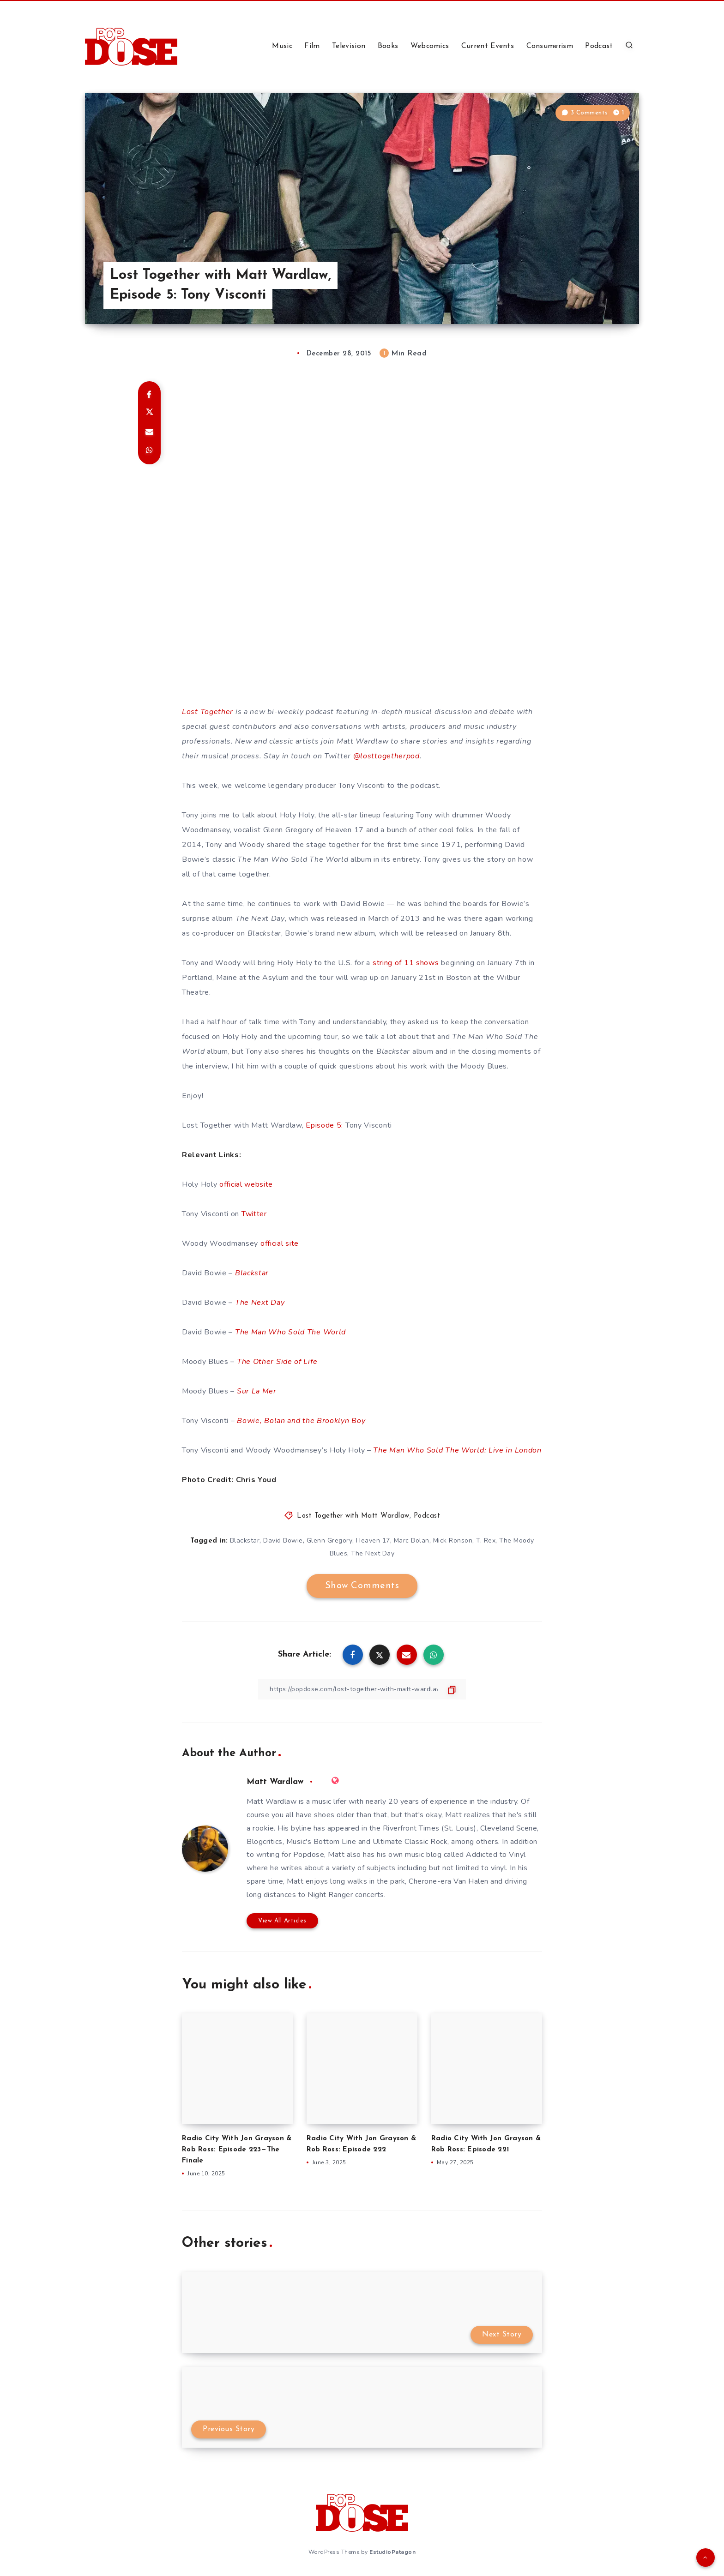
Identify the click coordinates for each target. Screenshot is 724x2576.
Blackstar (252, 1273)
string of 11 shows (406, 963)
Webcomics (429, 46)
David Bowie (283, 1540)
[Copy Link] (362, 1689)
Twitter (254, 1214)
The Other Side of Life (277, 1362)
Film (312, 46)
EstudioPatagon (392, 2552)
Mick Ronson (453, 1540)
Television (348, 46)
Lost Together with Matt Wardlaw (353, 1516)
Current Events (487, 46)
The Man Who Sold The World (290, 1332)
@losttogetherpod (386, 756)
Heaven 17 (373, 1540)
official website (246, 1184)
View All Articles (282, 1921)
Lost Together (207, 712)
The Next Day (259, 1302)
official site (279, 1243)
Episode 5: (324, 1125)
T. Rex (485, 1540)
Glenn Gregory (330, 1540)
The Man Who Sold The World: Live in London (457, 1450)
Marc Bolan (411, 1540)
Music (282, 46)
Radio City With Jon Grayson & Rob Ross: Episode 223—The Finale (236, 2149)
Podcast (599, 46)
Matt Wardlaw (275, 1781)
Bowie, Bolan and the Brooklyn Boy (301, 1421)
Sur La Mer (257, 1391)
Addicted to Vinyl (496, 1854)
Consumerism (549, 46)
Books (388, 46)
